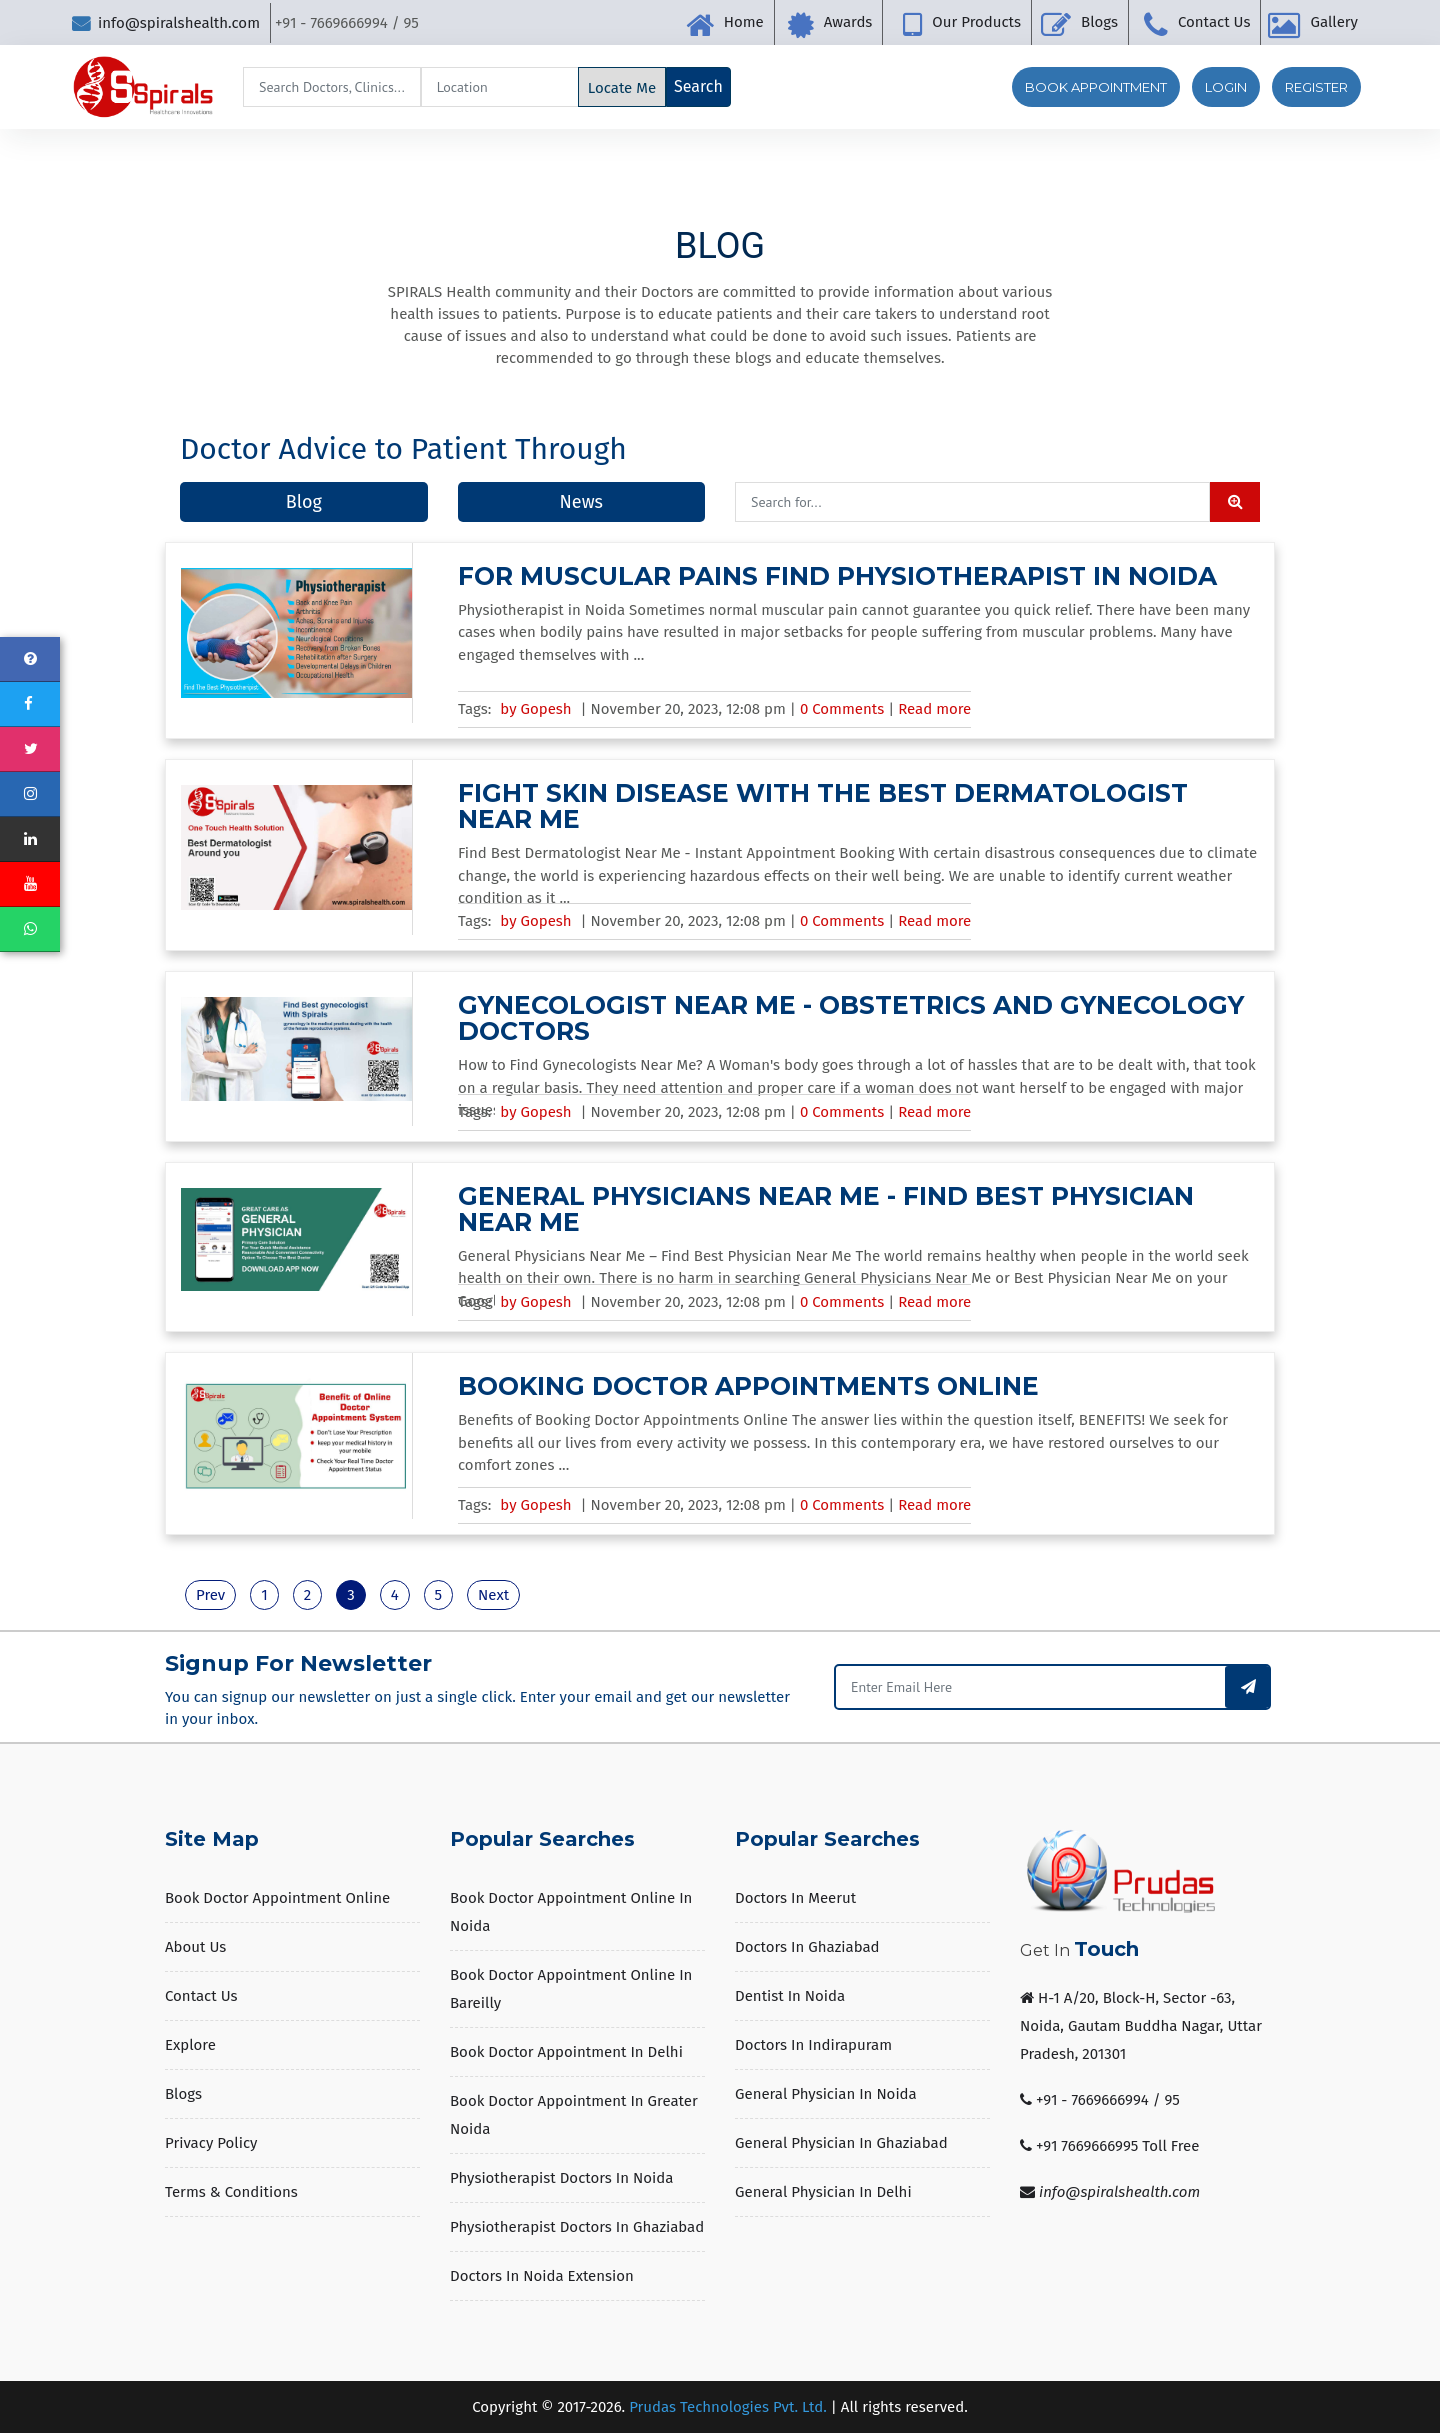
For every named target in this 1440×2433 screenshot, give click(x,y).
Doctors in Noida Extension (542, 2276)
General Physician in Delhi (823, 2192)
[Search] (332, 87)
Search (698, 86)
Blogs (1099, 22)
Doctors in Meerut (795, 1898)
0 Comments (844, 709)
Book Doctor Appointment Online (277, 1898)
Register (1316, 87)
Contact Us (1214, 22)
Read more (934, 709)
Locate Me (622, 88)
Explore (190, 2045)
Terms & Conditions (231, 2192)
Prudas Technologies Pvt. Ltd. (728, 2407)
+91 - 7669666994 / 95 (1108, 2100)
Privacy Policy (211, 2143)
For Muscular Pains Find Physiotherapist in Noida (837, 576)
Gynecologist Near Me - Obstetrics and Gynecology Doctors (851, 1018)
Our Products (976, 22)
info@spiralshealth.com (166, 23)
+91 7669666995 (1087, 2146)
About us (195, 1947)
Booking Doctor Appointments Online (748, 1386)
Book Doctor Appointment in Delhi (566, 2052)
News (581, 502)
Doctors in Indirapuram (813, 2045)
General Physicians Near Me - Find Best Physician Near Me (826, 1209)
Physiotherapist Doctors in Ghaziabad (577, 2227)
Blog (304, 502)
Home (744, 22)
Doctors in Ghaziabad (807, 1947)
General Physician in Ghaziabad (841, 2143)
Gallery (1334, 22)
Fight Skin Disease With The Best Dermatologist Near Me (823, 806)
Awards (848, 22)
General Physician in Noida (826, 2094)
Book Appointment (1096, 87)
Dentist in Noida (790, 1996)
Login (1226, 87)
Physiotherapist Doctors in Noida (561, 2178)
